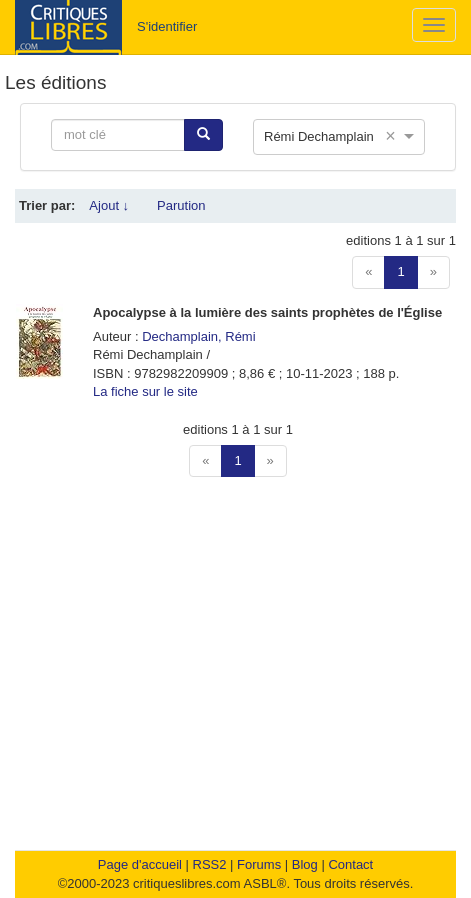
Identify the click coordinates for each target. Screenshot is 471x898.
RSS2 (210, 864)
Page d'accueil (140, 864)
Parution (181, 205)
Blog (305, 864)
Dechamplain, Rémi (198, 336)
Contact (350, 864)
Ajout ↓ (109, 205)
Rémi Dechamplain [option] (319, 136)
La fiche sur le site (145, 391)
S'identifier (167, 26)
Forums (259, 864)
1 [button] (400, 271)
